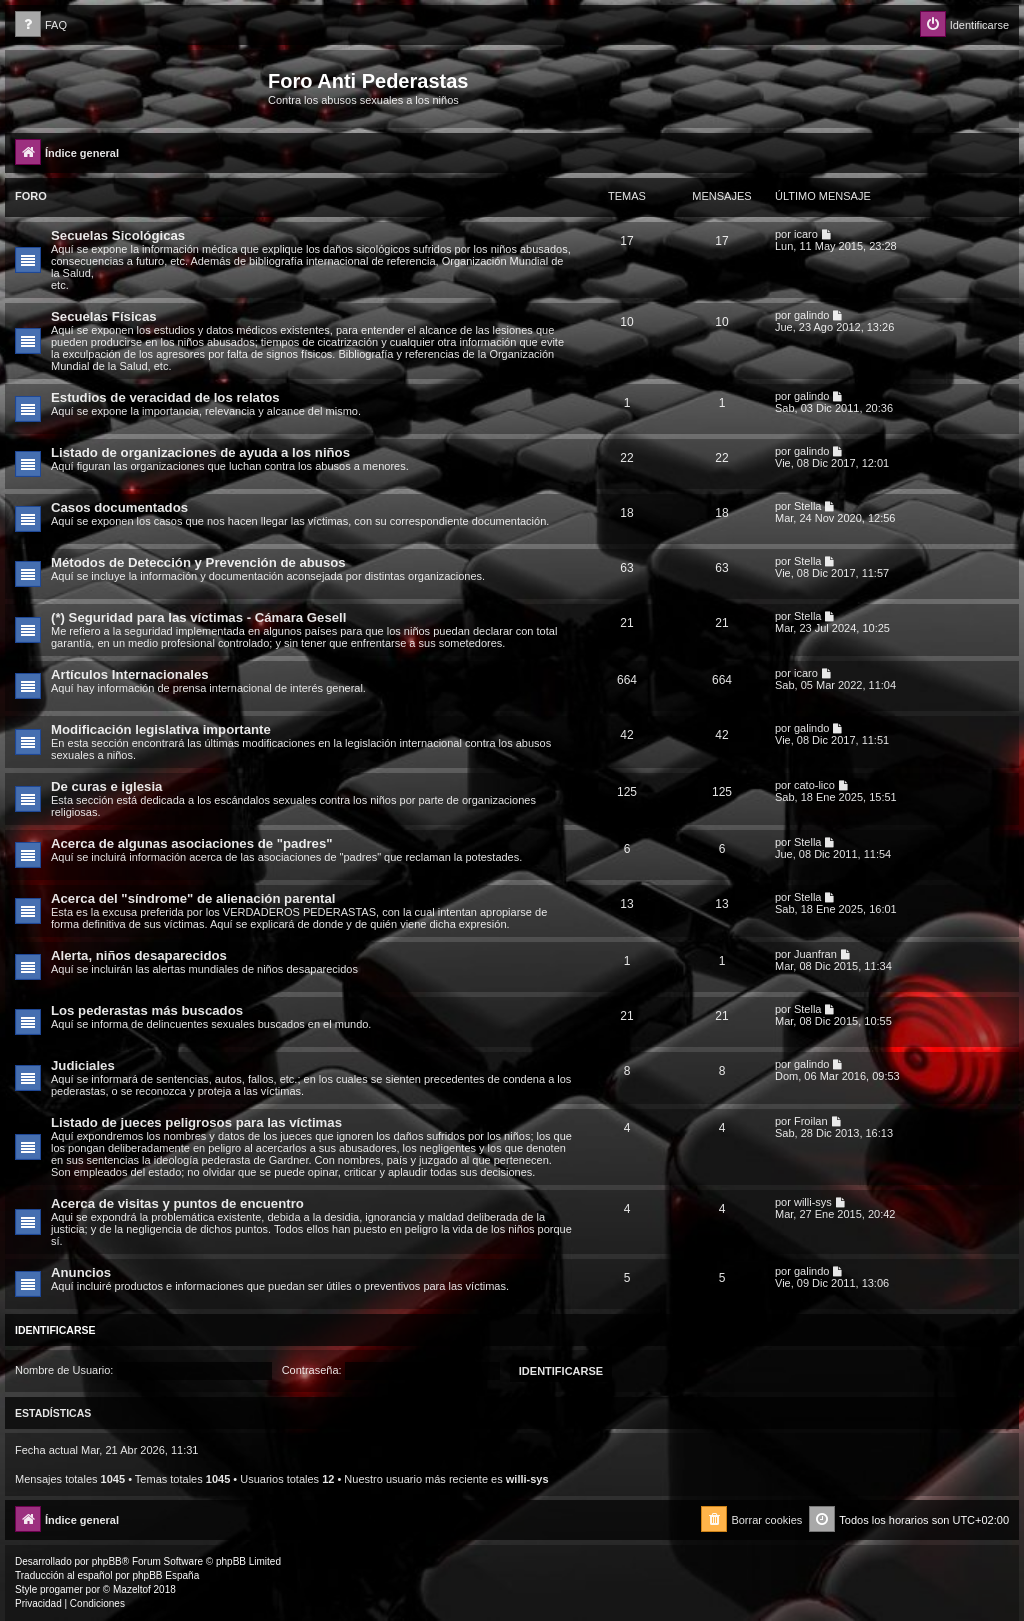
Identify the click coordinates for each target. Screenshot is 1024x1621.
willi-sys (813, 1202)
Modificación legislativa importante (161, 729)
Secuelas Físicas (104, 316)
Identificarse (55, 1330)
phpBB (107, 1561)
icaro (806, 234)
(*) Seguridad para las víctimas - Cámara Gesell (198, 617)
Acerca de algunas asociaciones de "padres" (192, 843)
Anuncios (81, 1272)
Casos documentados (119, 507)
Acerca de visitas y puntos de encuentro (177, 1203)
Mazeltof (132, 1589)
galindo (811, 315)
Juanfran (815, 954)
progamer (61, 1589)
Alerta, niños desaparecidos (139, 955)
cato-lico (814, 785)
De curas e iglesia (106, 786)
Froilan (811, 1121)
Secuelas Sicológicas (118, 235)
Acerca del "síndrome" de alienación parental (193, 898)
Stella (808, 506)
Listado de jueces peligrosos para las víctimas (196, 1122)
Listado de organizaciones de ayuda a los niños (200, 452)
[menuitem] (41, 25)
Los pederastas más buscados (147, 1010)
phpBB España (165, 1575)
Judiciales (83, 1065)
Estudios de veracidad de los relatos (165, 397)
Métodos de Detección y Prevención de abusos (198, 562)
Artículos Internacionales (130, 674)
